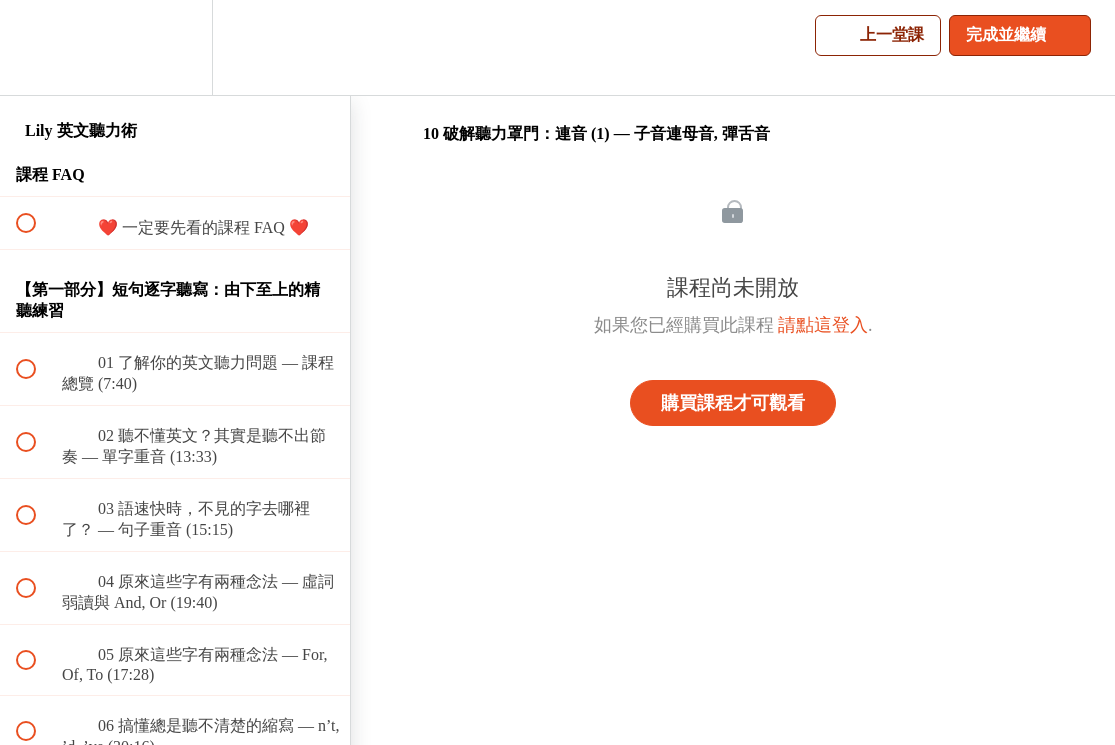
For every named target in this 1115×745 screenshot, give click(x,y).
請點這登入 (823, 325)
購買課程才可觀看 (733, 403)
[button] (37, 47)
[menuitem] (175, 47)
